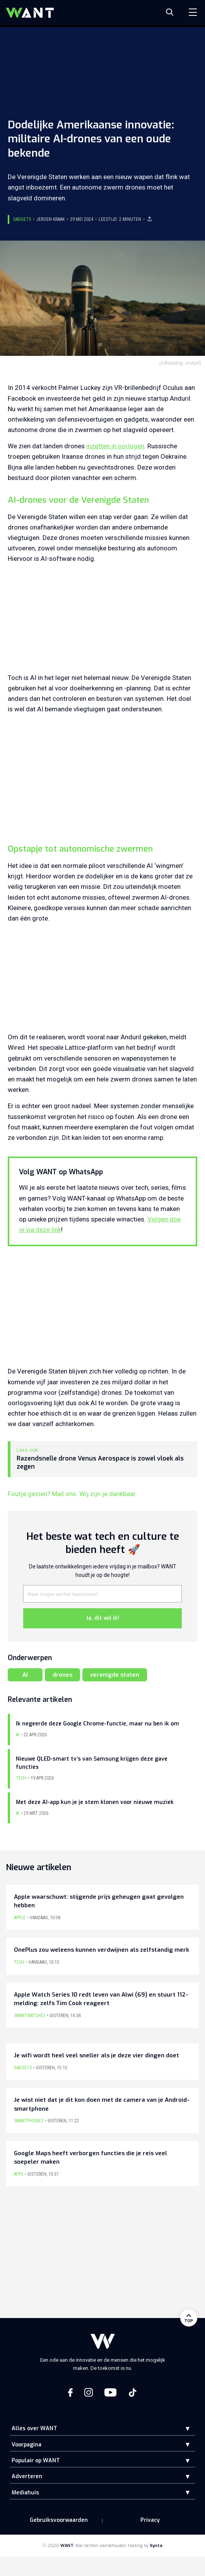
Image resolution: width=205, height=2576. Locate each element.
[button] (181, 2428)
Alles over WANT (34, 2428)
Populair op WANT (36, 2460)
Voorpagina (26, 2444)
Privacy (150, 2520)
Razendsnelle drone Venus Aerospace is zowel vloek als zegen (100, 1463)
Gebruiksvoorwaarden (59, 2520)
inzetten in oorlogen (115, 446)
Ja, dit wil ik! (102, 1618)
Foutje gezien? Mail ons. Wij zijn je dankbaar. (72, 1494)
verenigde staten (114, 1675)
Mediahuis (25, 2492)
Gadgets (22, 219)
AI (25, 1675)
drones (62, 1675)
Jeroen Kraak (50, 219)
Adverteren (27, 2476)
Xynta (156, 2546)
